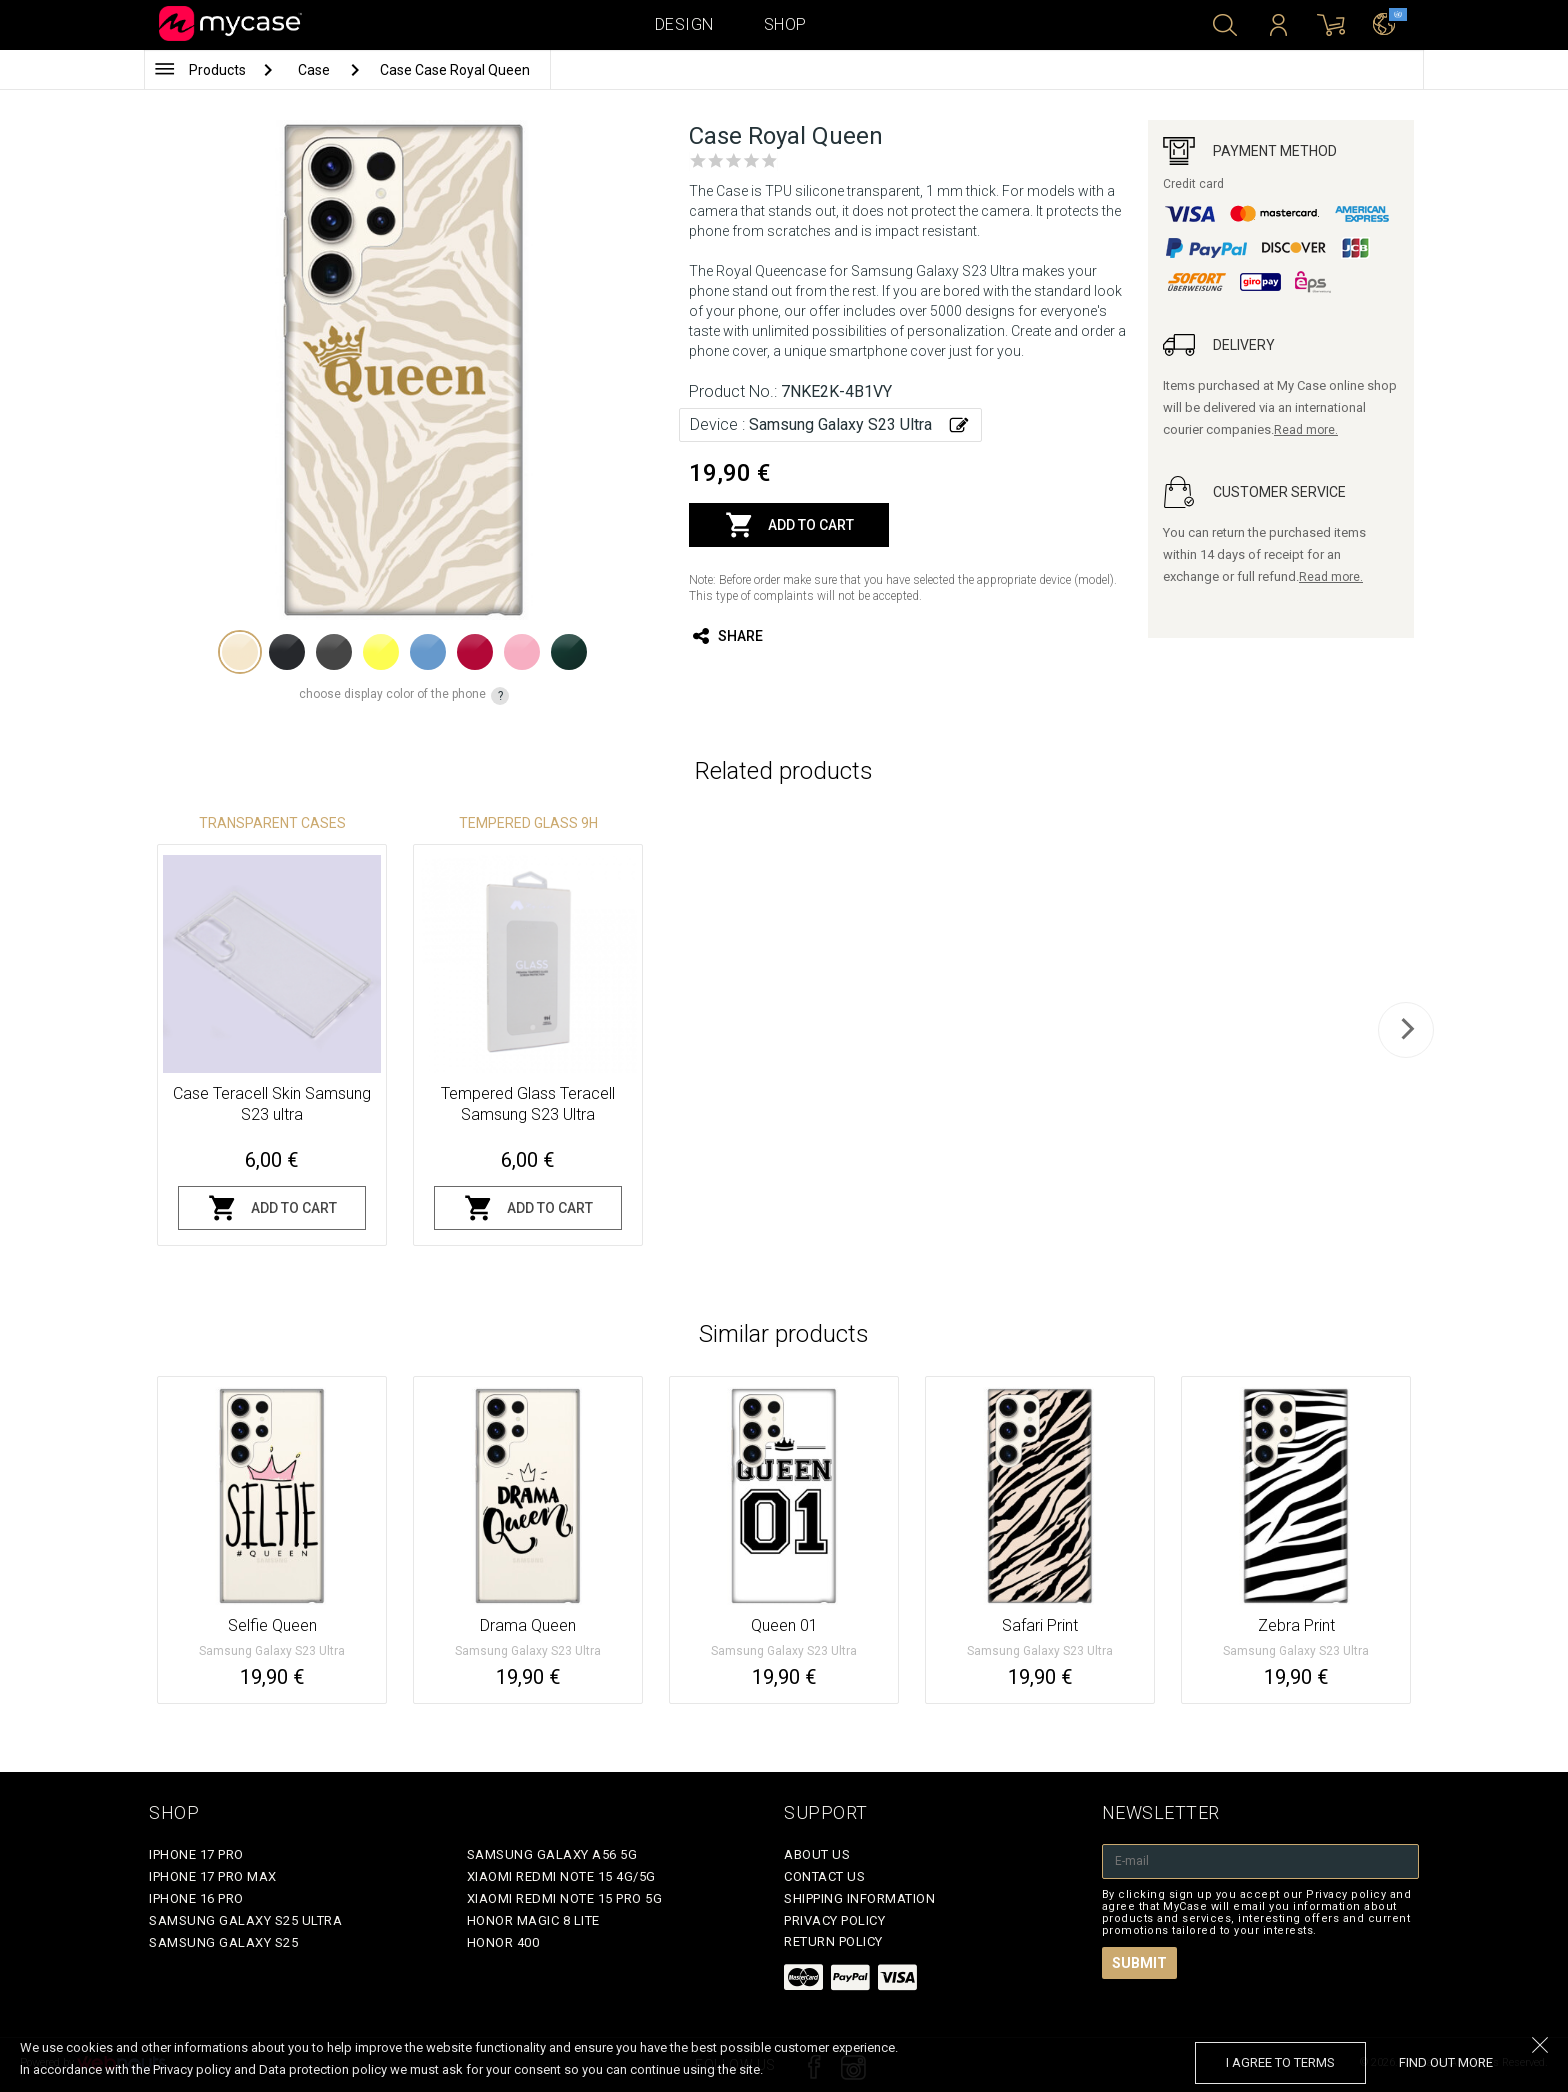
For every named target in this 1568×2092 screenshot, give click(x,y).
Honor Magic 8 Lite (533, 1920)
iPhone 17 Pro (196, 1854)
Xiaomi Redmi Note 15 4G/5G (561, 1876)
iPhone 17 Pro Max (213, 1876)
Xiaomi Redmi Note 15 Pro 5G (565, 1898)
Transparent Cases (272, 823)
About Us (817, 1854)
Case (315, 70)
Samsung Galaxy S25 (223, 1942)
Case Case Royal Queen (455, 70)
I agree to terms (1280, 2062)
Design (684, 24)
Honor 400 (503, 1942)
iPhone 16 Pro (196, 1898)
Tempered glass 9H (528, 823)
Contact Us (824, 1876)
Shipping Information (859, 1898)
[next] (1406, 1030)
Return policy (833, 1941)
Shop (785, 24)
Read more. (1306, 430)
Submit (1139, 1963)
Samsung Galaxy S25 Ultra (245, 1920)
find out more (1446, 2062)
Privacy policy (834, 1920)
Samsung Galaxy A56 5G (552, 1854)
